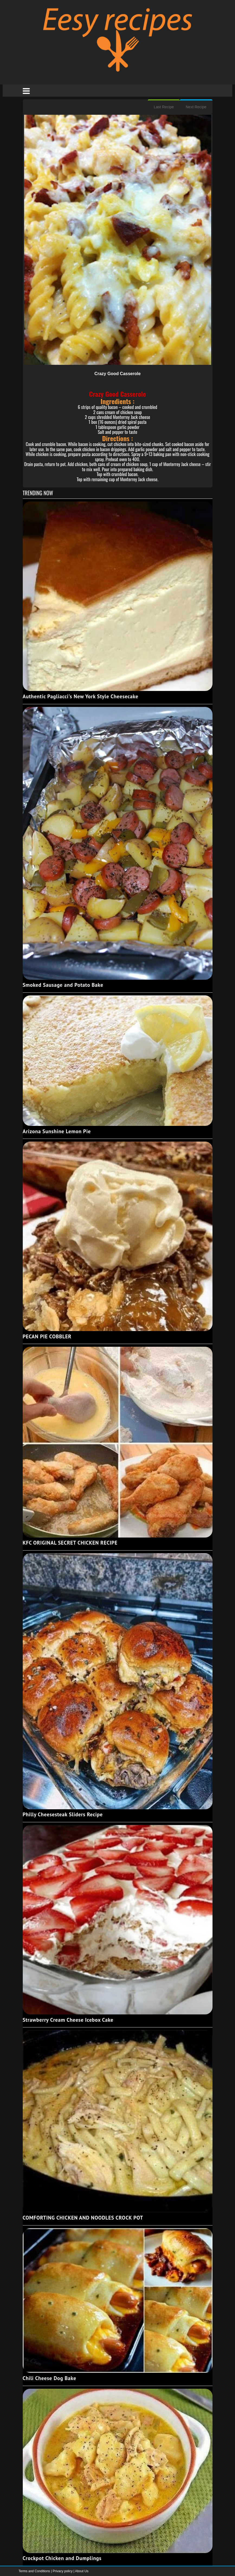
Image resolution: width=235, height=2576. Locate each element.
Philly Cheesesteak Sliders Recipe (63, 1814)
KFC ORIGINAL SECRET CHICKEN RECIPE (70, 1542)
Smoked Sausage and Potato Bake (63, 985)
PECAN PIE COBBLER (47, 1336)
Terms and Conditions (35, 2571)
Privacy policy (63, 2571)
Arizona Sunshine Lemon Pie (57, 1131)
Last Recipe (164, 107)
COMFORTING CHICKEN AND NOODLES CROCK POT (83, 2217)
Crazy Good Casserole (117, 373)
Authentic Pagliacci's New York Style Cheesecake (81, 696)
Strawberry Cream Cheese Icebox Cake (68, 2020)
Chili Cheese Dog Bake (49, 2378)
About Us (81, 2571)
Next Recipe (196, 107)
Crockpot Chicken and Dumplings (62, 2558)
